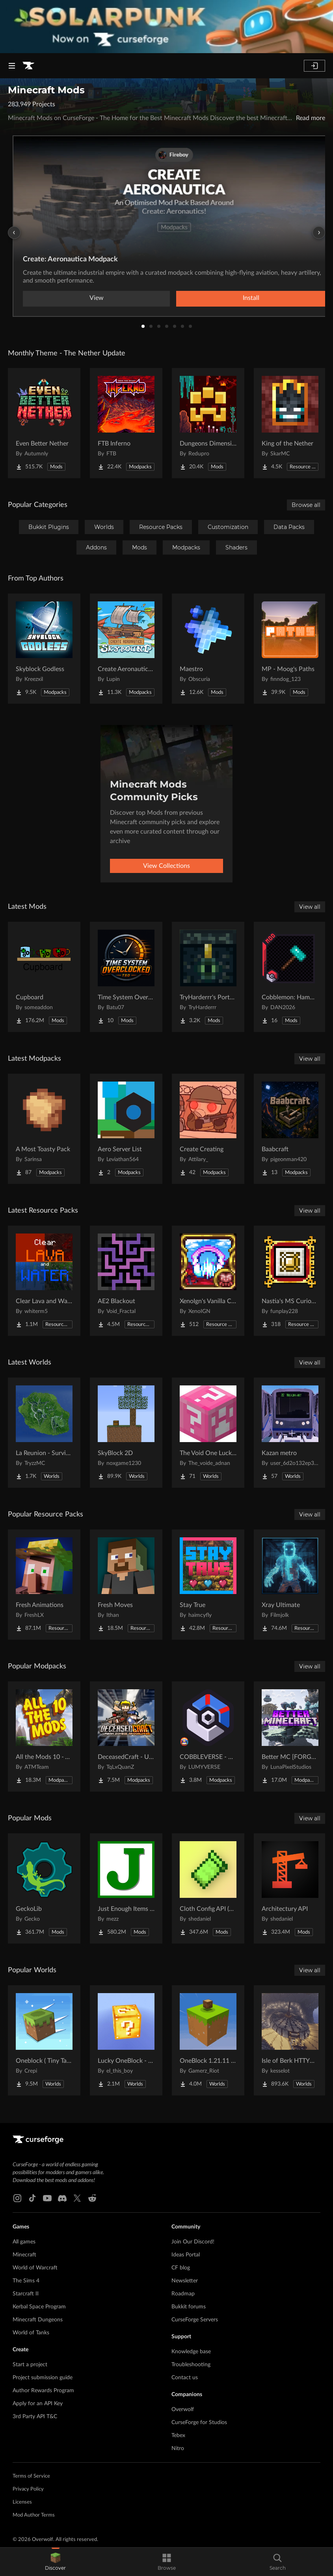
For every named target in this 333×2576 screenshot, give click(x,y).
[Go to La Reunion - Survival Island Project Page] (44, 1433)
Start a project (30, 2364)
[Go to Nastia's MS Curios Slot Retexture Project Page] (290, 1281)
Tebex (178, 2435)
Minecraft (24, 2255)
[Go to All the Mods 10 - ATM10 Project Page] (44, 1736)
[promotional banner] (166, 26)
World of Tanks (31, 2333)
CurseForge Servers (194, 2320)
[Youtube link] (47, 2198)
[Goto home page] (28, 65)
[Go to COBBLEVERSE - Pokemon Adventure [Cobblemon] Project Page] (208, 1736)
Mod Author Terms (34, 2515)
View (96, 298)
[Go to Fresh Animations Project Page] (44, 1584)
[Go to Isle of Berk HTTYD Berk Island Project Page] (290, 2040)
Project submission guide (43, 2377)
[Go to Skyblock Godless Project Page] (44, 649)
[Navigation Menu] (12, 66)
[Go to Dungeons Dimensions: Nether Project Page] (208, 423)
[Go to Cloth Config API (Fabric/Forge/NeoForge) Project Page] (208, 1888)
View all (309, 906)
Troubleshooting (190, 2364)
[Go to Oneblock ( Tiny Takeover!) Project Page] (44, 2040)
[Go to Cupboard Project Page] (44, 977)
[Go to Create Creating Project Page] (208, 1129)
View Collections (166, 866)
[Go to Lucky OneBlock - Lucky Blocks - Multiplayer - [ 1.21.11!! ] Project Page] (126, 2040)
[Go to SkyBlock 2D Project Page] (126, 1433)
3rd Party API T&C (35, 2416)
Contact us (184, 2377)
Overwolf (182, 2409)
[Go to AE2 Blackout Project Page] (126, 1281)
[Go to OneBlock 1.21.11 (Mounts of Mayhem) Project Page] (208, 2040)
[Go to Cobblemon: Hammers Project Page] (290, 977)
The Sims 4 (26, 2281)
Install (251, 298)
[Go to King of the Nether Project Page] (290, 423)
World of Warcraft (35, 2268)
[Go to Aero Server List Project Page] (126, 1129)
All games (24, 2242)
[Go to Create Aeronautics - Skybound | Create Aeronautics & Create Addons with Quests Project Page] (126, 649)
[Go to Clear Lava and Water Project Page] (44, 1281)
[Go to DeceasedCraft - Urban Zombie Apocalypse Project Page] (126, 1736)
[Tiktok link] (32, 2198)
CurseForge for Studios (199, 2422)
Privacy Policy (28, 2489)
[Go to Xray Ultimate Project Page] (290, 1584)
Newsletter (184, 2281)
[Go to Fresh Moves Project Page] (126, 1584)
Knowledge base (191, 2351)
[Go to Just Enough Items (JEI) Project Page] (126, 1888)
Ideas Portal (185, 2255)
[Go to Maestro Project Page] (208, 649)
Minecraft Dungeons (38, 2320)
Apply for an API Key (38, 2403)
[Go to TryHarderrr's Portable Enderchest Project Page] (208, 977)
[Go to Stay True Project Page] (208, 1584)
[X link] (77, 2198)
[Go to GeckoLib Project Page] (44, 1888)
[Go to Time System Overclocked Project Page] (126, 977)
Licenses (22, 2502)
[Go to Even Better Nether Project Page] (44, 423)
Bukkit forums (188, 2307)
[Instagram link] (17, 2198)
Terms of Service (31, 2476)
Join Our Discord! (192, 2242)
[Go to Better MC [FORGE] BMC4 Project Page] (290, 1736)
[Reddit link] (92, 2198)
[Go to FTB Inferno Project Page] (126, 423)
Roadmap (183, 2294)
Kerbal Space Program (39, 2307)
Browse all (306, 505)
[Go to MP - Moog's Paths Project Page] (290, 649)
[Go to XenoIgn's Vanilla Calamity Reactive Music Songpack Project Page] (208, 1281)
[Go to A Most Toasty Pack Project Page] (44, 1129)
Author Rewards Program (43, 2390)
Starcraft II (26, 2294)
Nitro (177, 2448)
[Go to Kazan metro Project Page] (290, 1433)
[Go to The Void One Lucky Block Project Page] (208, 1433)
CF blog (180, 2268)
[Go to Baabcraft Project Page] (290, 1129)
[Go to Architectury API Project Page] (290, 1888)
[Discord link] (62, 2198)
